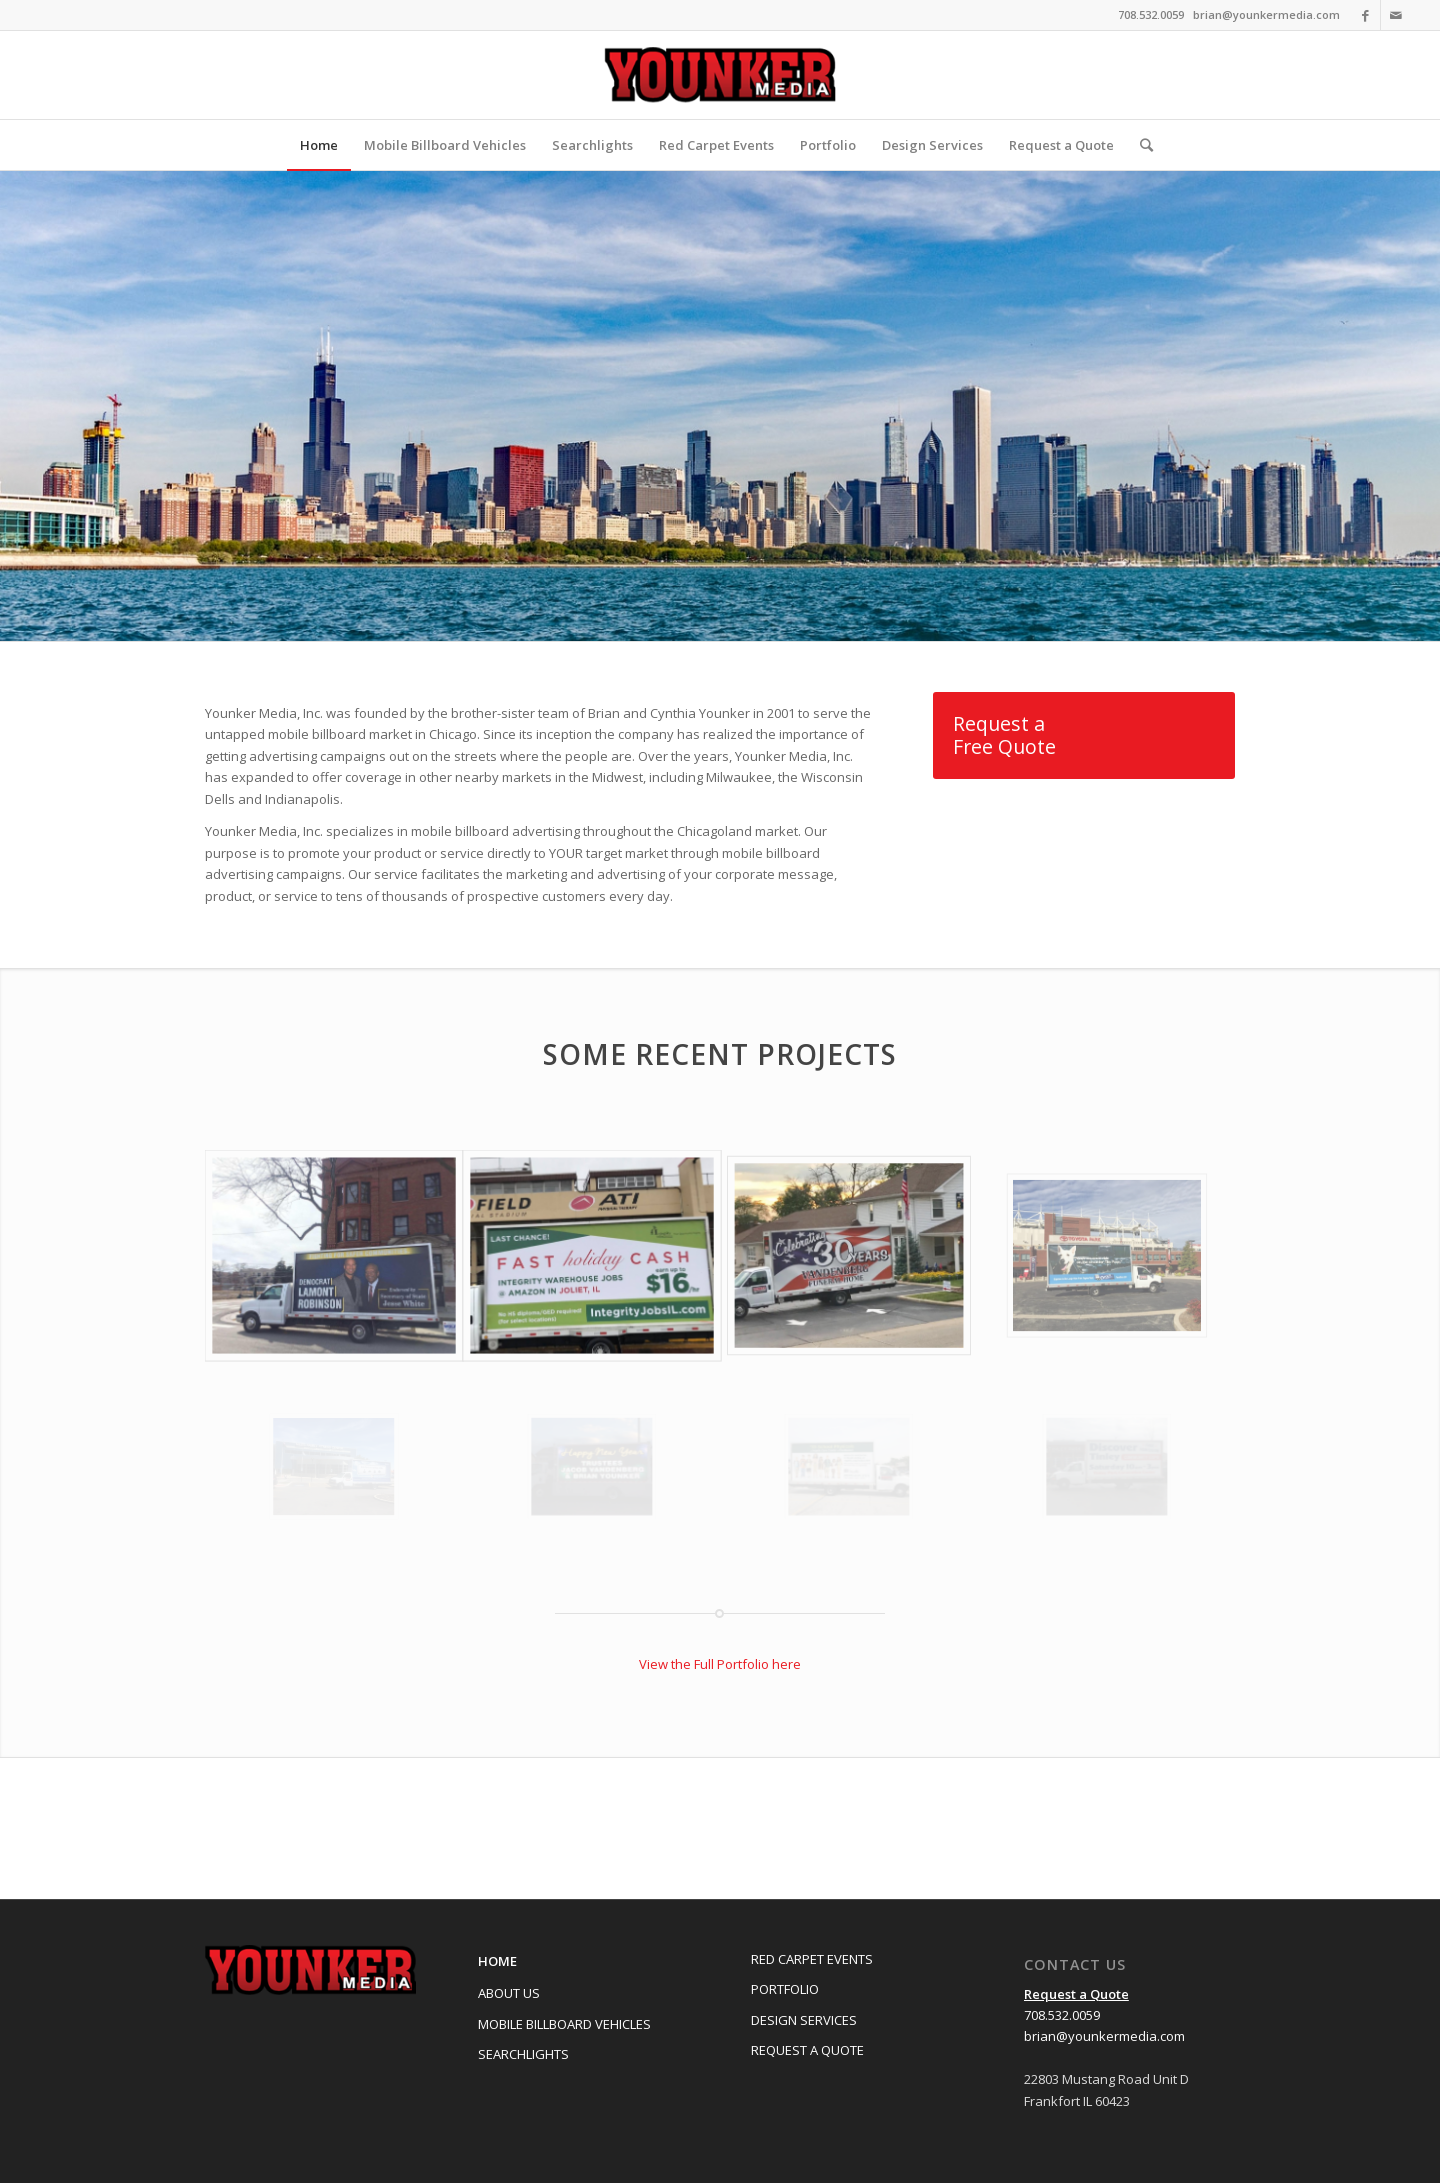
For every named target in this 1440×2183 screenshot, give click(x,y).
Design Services (804, 2020)
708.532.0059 (1062, 2015)
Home (497, 1961)
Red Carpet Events (812, 1959)
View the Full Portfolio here (720, 1664)
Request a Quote (807, 2050)
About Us (509, 1993)
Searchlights (523, 2054)
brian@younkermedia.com (1266, 14)
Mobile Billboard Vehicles (564, 2024)
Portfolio (785, 1989)
